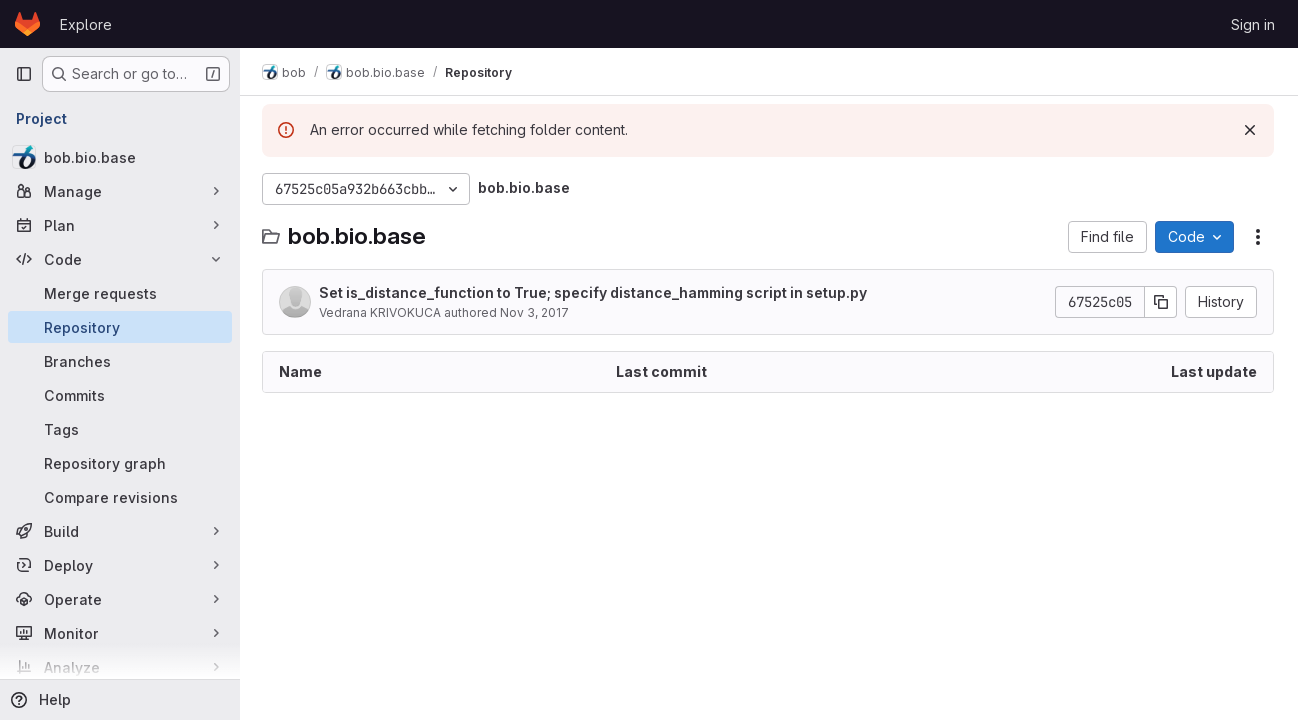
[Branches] (120, 361)
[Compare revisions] (120, 497)
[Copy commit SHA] (1161, 302)
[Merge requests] (120, 293)
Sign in (1253, 24)
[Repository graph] (120, 463)
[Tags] (120, 429)
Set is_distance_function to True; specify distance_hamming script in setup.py (595, 292)
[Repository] (120, 327)
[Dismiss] (1250, 130)
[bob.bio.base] (120, 157)
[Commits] (120, 395)
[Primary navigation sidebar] (24, 74)
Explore (86, 24)
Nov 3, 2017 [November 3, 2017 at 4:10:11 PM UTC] (536, 312)
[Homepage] (27, 24)
